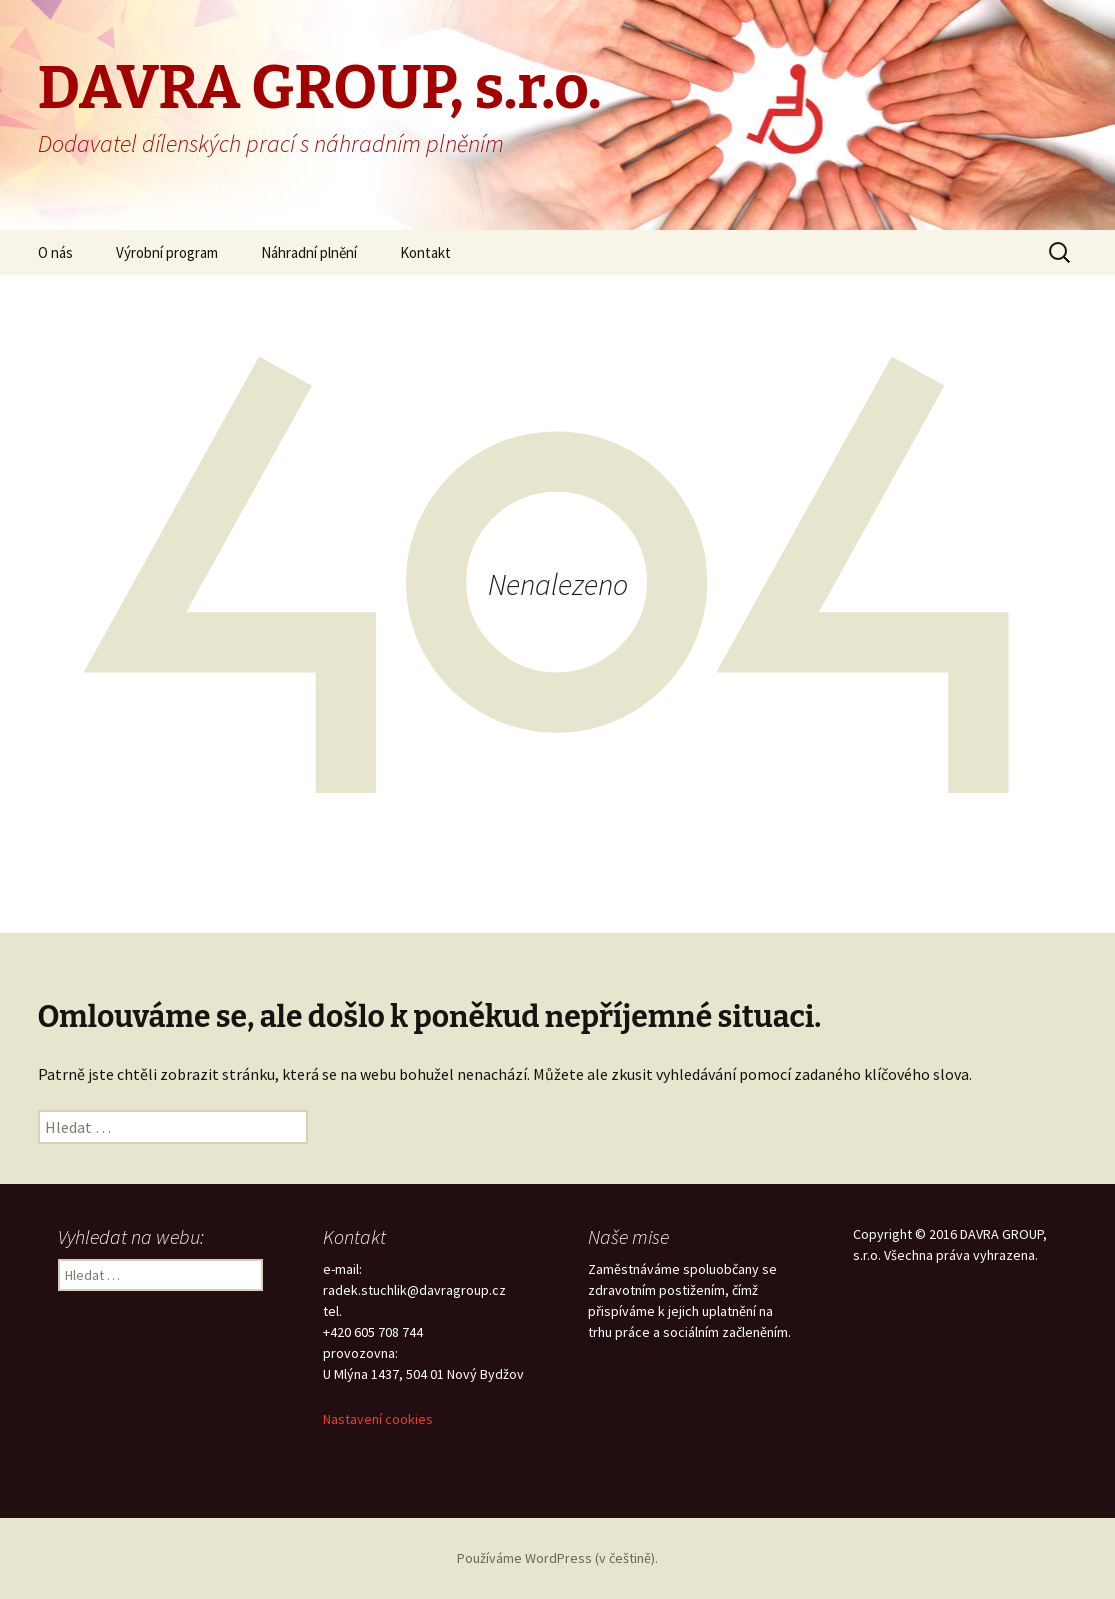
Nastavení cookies (378, 1419)
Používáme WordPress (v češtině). (557, 1558)
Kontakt (425, 252)
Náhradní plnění (309, 252)
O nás (55, 252)
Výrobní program (167, 252)
